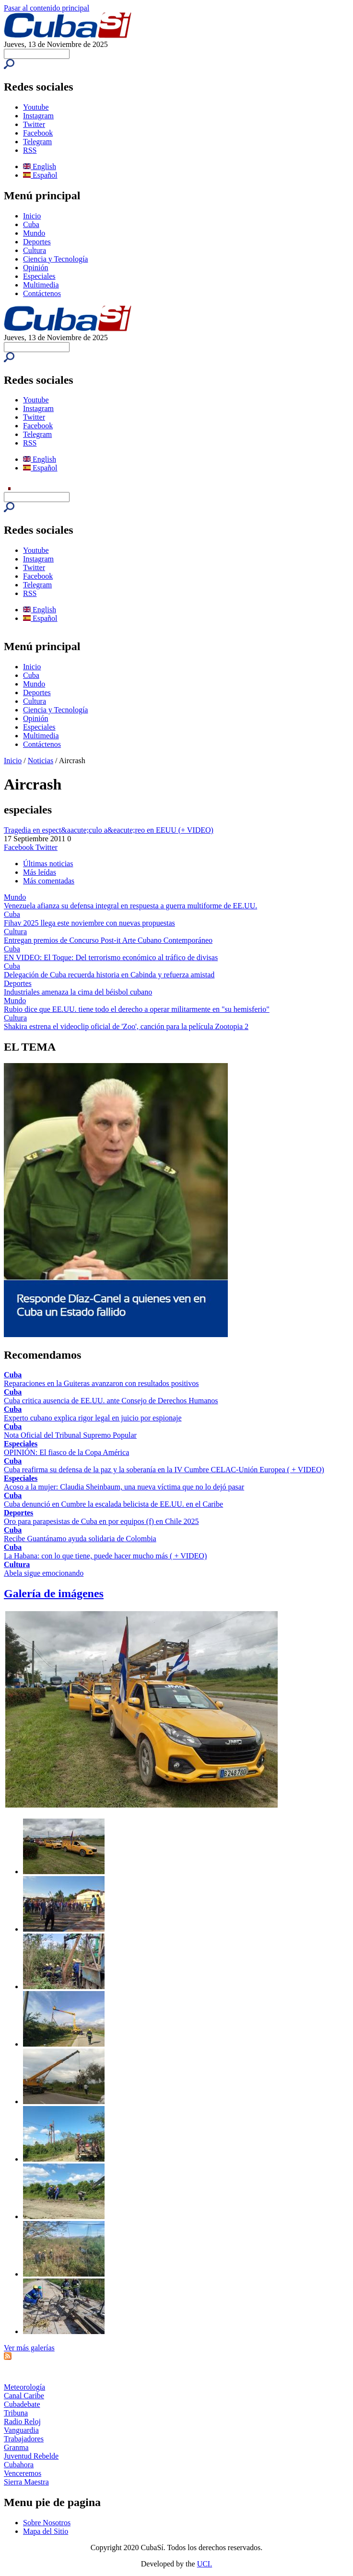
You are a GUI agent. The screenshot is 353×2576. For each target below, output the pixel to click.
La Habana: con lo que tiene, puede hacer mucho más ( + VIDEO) (105, 1556)
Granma (16, 2447)
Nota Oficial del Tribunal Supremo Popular (70, 1435)
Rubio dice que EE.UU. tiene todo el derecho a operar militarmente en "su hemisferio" (137, 1009)
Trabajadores (24, 2439)
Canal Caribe (24, 2396)
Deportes (37, 242)
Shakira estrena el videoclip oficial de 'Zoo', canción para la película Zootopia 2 (126, 1026)
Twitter (34, 124)
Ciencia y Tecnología (55, 259)
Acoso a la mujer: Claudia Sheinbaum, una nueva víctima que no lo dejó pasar (124, 1487)
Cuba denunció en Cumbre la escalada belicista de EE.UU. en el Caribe (113, 1504)
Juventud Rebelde (31, 2456)
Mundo (34, 233)
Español (40, 175)
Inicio (32, 216)
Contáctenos (42, 293)
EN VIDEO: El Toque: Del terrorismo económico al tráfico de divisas (111, 957)
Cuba (31, 224)
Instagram (38, 116)
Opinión (35, 267)
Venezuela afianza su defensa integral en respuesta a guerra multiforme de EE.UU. (130, 906)
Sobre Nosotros (47, 2523)
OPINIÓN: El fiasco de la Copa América (66, 1452)
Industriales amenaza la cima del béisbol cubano (78, 992)
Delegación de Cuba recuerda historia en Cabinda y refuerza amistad (109, 975)
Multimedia (41, 285)
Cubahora (19, 2465)
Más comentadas (48, 881)
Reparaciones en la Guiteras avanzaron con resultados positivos (101, 1383)
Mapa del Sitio (45, 2531)
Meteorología (24, 2387)
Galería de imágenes (54, 1593)
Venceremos (22, 2473)
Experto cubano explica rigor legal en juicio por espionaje (93, 1418)
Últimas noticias (48, 863)
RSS (29, 150)
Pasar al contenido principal (46, 8)
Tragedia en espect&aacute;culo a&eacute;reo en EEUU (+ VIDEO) (108, 830)
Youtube (36, 107)
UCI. (204, 2564)
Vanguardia (21, 2430)
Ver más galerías (29, 2348)
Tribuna (16, 2413)
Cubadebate (22, 2404)
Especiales (39, 276)
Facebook (38, 133)
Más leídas (39, 872)
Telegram (37, 141)
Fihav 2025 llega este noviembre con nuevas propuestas (89, 923)
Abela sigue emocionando (43, 1573)
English (39, 166)
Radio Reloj (22, 2421)
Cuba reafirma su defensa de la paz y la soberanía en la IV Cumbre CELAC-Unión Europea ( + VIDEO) (164, 1469)
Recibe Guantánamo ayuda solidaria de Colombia (80, 1538)
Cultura (34, 250)
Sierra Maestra (26, 2482)
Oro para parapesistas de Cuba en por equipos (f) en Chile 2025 (101, 1521)
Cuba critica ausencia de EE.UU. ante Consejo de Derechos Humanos (111, 1401)
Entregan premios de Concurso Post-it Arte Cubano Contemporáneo (108, 940)
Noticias (40, 760)
